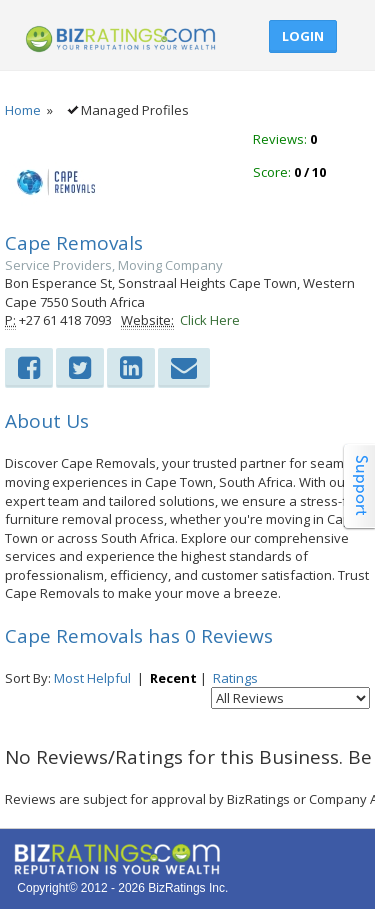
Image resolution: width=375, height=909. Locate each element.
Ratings (235, 678)
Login (303, 36)
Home (23, 110)
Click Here (210, 320)
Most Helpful (92, 678)
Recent (173, 678)
